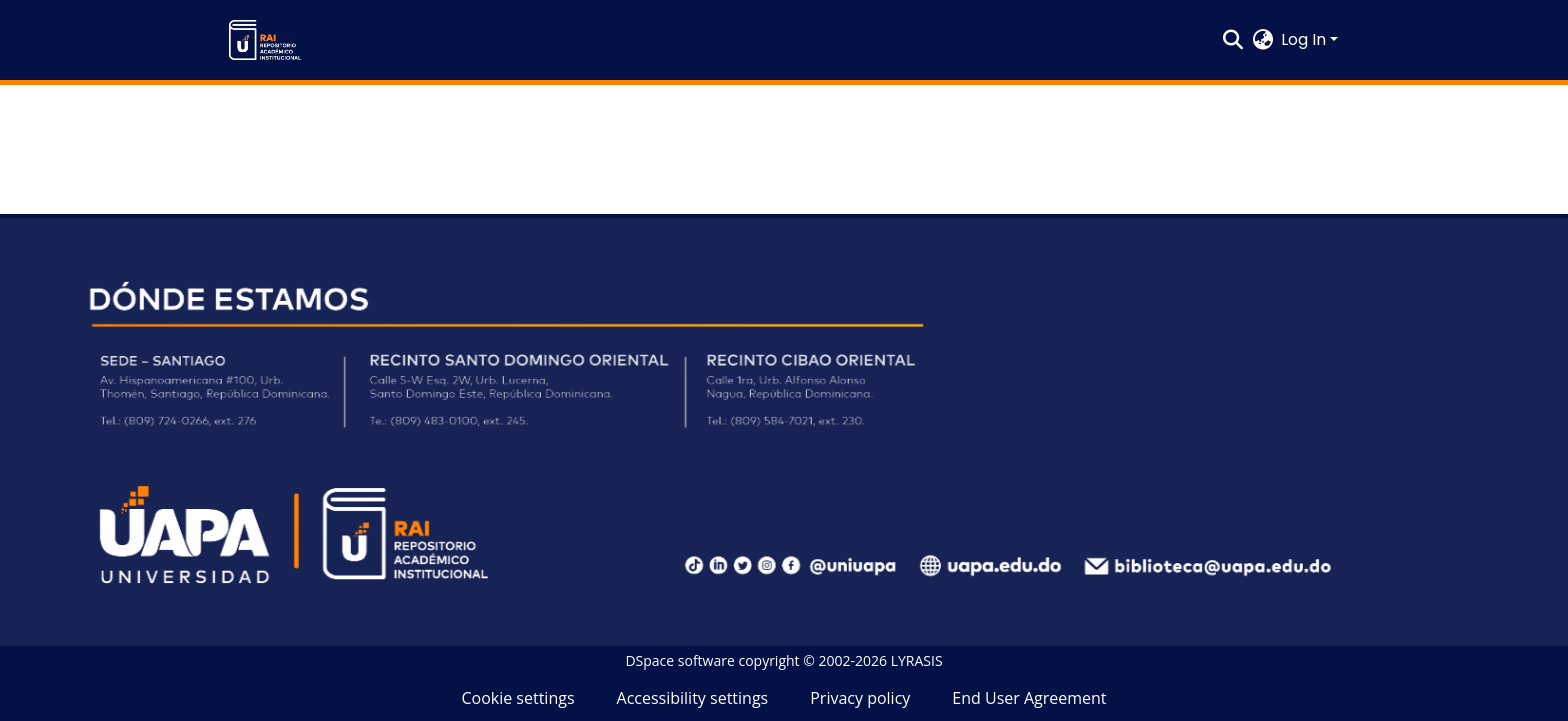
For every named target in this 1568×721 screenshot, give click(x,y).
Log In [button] (1305, 39)
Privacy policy (860, 698)
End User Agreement (1029, 698)
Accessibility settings (693, 698)
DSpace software (679, 660)
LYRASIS (917, 660)
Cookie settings (517, 698)
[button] (265, 40)
